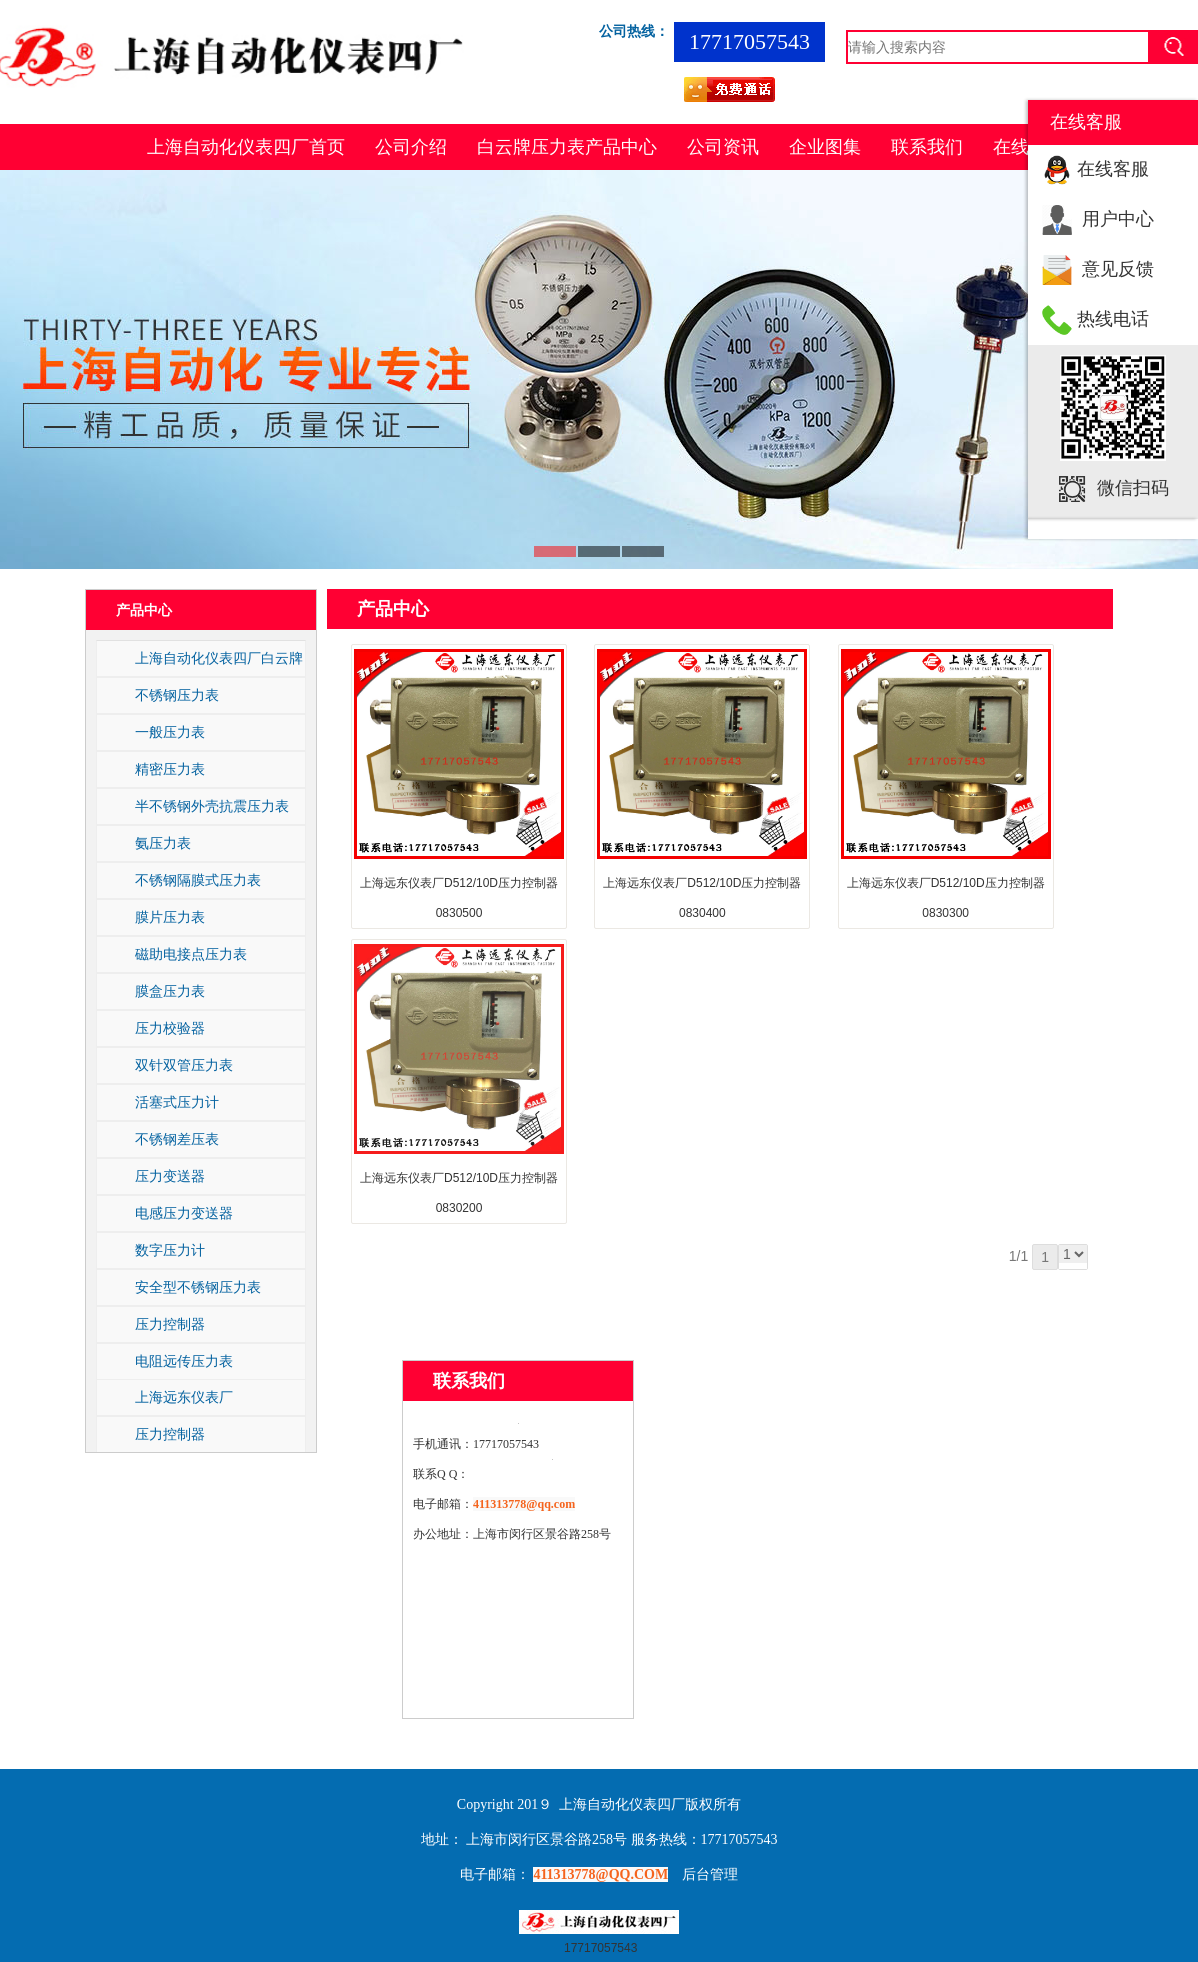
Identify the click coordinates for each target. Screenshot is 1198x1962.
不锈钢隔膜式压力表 (198, 880)
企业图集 (825, 147)
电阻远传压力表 (184, 1361)
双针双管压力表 (184, 1065)
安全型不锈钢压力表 (198, 1287)
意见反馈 (1118, 269)
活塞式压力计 (177, 1102)
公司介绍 (411, 147)
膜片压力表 (170, 917)
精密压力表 (170, 769)
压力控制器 (170, 1324)
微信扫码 (1133, 488)
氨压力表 (163, 843)
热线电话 (1113, 319)
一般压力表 (170, 732)
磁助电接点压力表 (191, 954)
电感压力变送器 (184, 1213)
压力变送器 (170, 1176)
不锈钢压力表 (177, 695)
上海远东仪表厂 (184, 1397)
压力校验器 (170, 1028)
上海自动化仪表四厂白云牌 (219, 658)
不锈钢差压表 (177, 1139)
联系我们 (927, 147)
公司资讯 (723, 147)
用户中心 (1118, 219)
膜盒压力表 (170, 991)
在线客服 (1113, 169)
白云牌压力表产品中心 (567, 147)
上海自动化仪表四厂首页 (246, 147)
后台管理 (710, 1874)
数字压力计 (170, 1250)
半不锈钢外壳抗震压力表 (212, 806)
